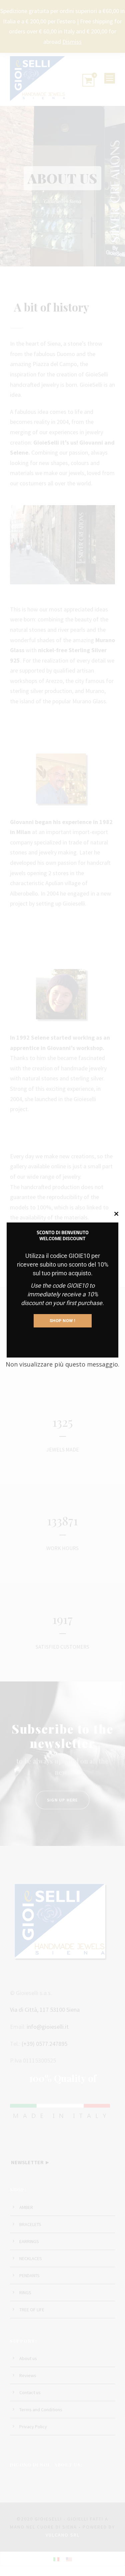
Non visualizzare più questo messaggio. (62, 1364)
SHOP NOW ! (63, 1320)
